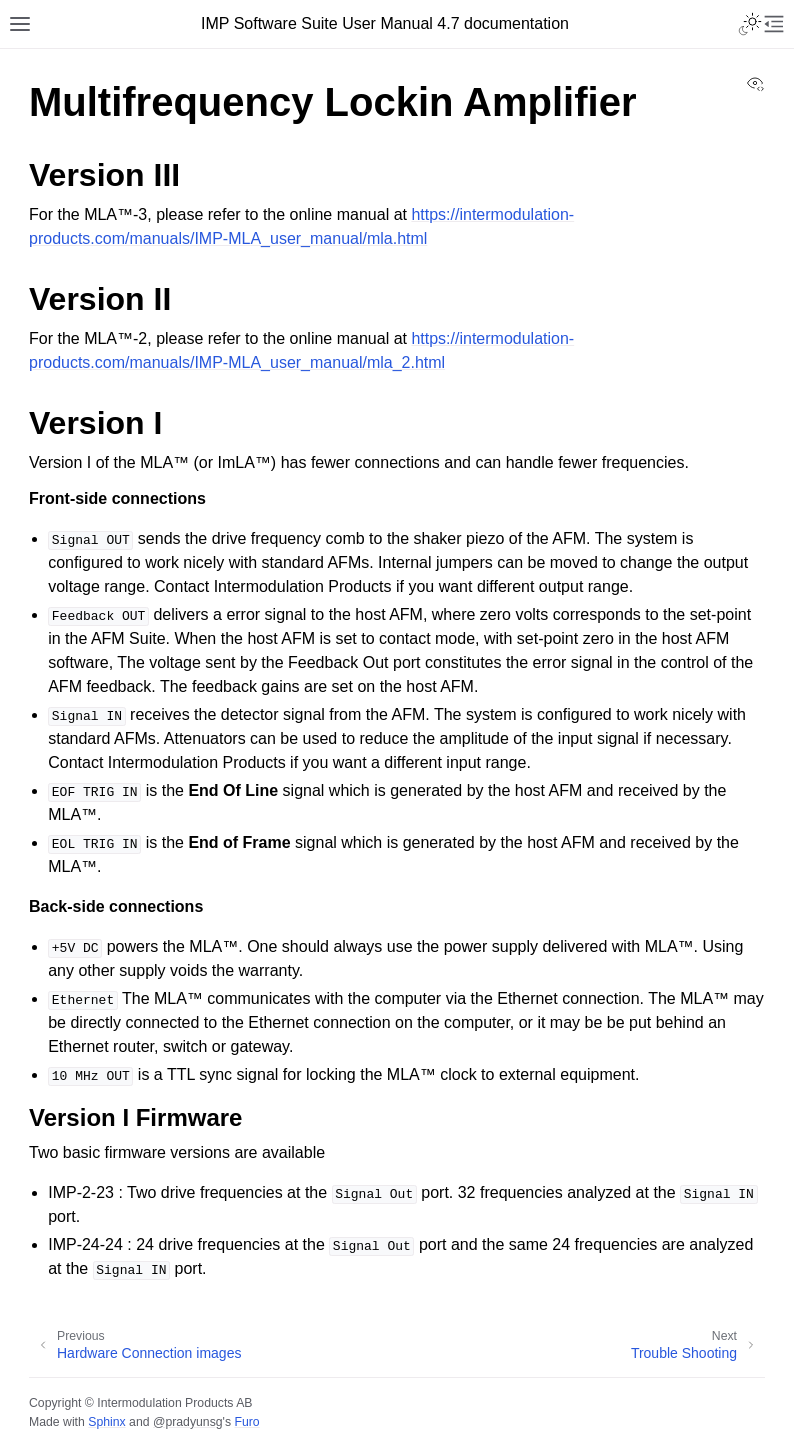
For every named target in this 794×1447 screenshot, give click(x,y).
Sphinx (106, 1422)
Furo (246, 1422)
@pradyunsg (188, 1422)
